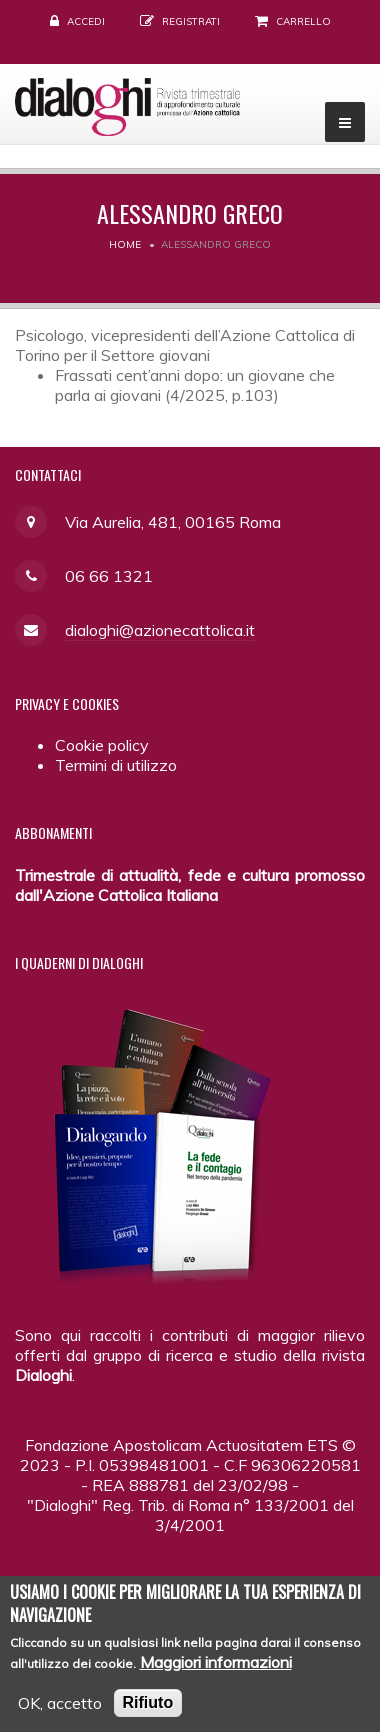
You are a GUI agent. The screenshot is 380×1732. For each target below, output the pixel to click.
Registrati (191, 21)
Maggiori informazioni (216, 1673)
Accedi (86, 21)
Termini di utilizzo (116, 765)
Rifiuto (148, 1713)
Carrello (303, 21)
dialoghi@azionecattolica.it (160, 630)
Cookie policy (102, 745)
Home (125, 244)
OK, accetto (60, 1714)
